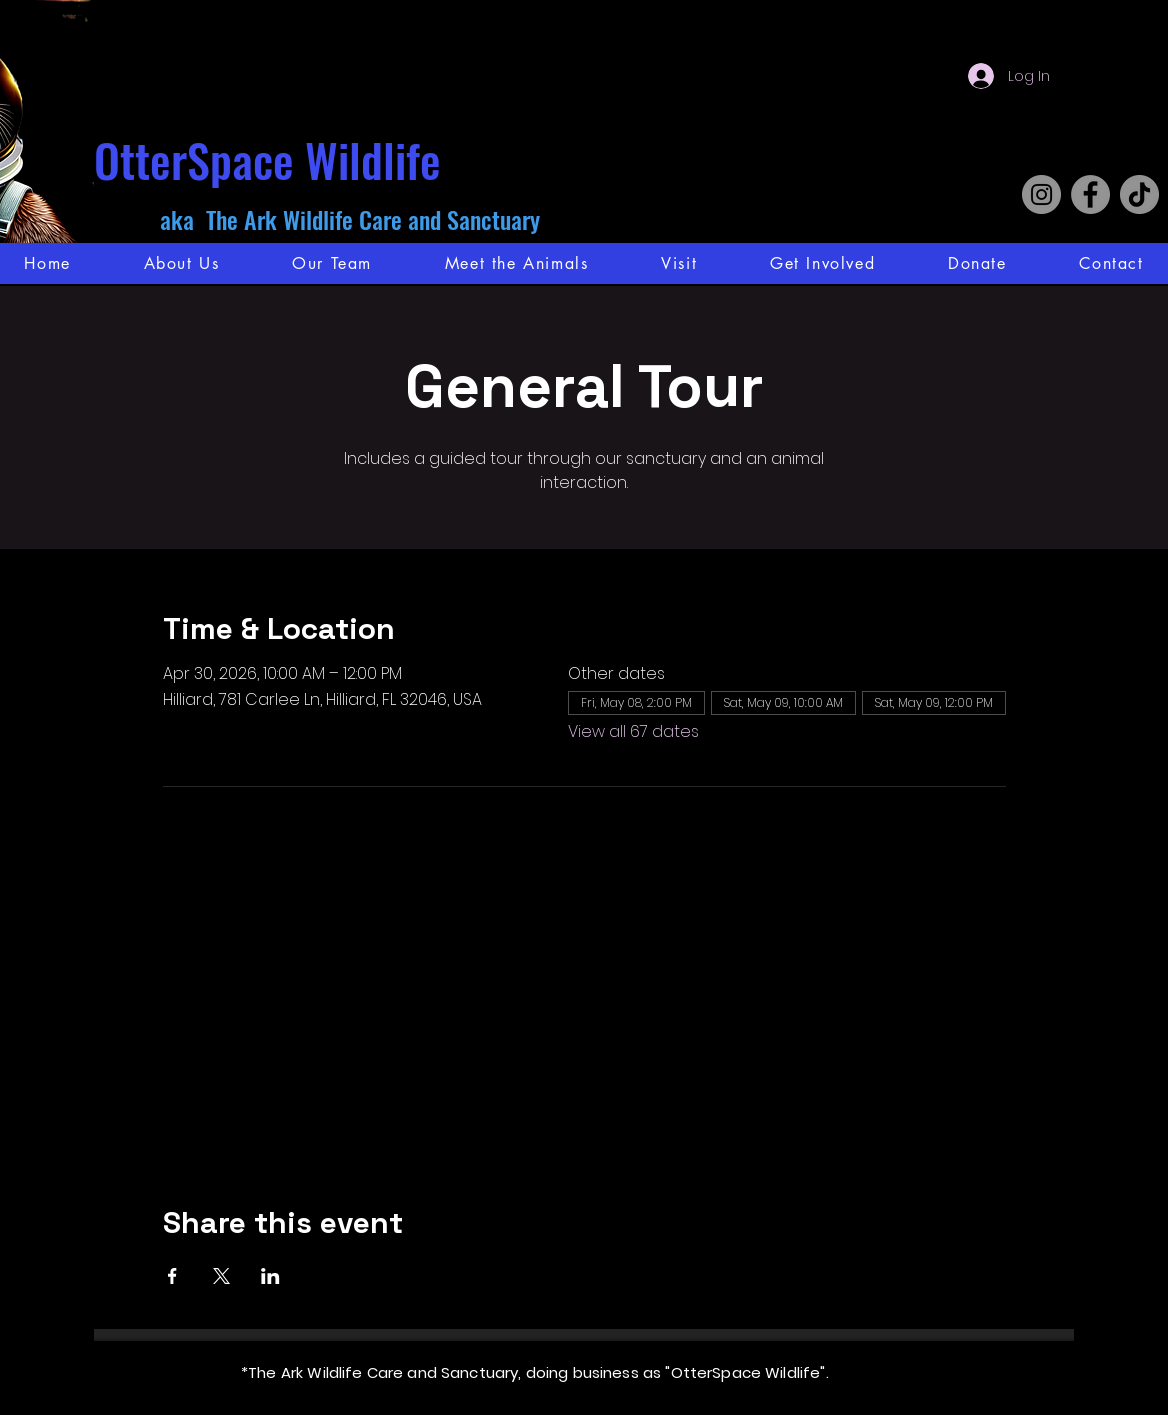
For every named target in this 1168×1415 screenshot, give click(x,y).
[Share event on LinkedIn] (270, 1276)
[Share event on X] (221, 1276)
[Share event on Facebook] (172, 1276)
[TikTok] (1139, 194)
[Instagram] (1041, 194)
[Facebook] (1090, 194)
